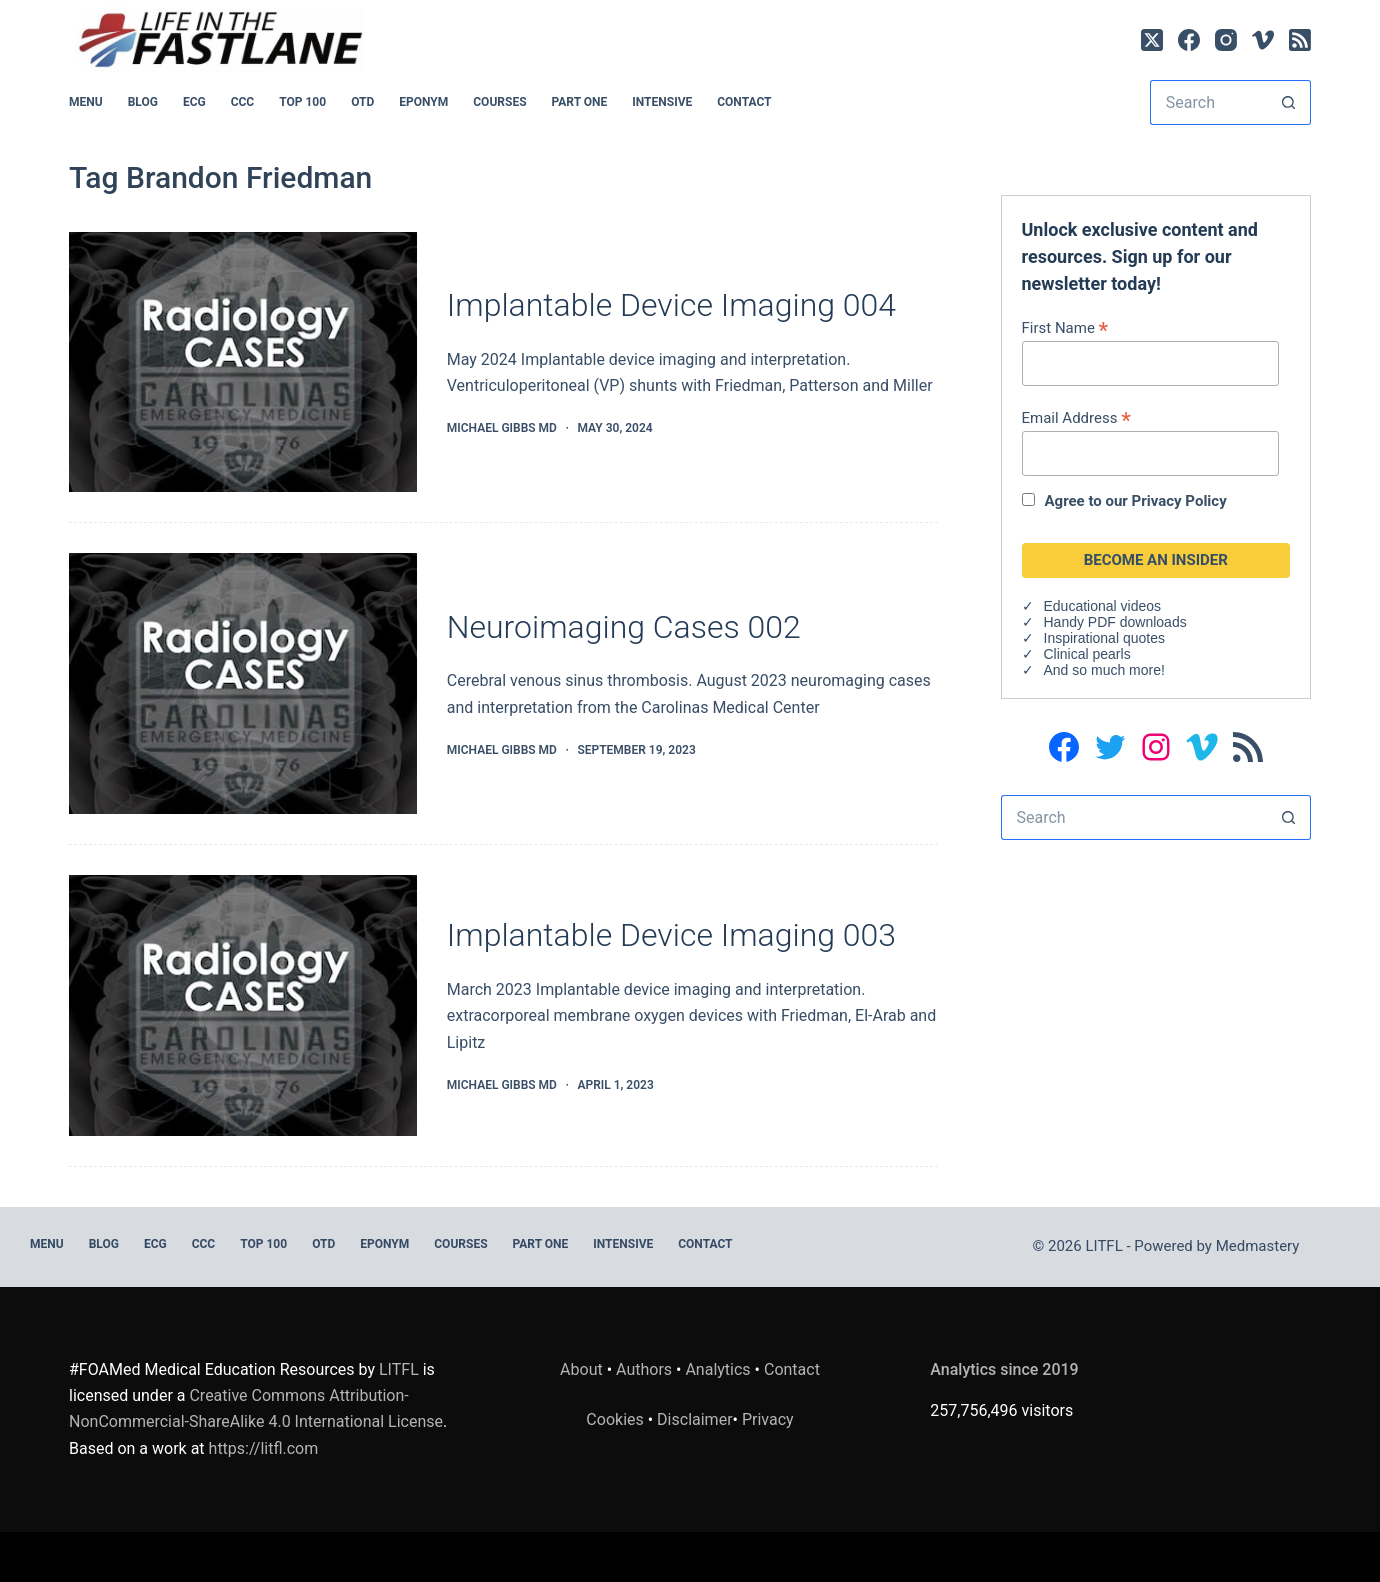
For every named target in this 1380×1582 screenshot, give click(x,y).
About (581, 1369)
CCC (243, 102)
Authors (644, 1369)
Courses (499, 102)
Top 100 (302, 102)
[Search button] (1288, 102)
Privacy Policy (1179, 501)
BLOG (143, 102)
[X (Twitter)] (1152, 40)
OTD (362, 102)
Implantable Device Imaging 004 (671, 305)
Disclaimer (694, 1419)
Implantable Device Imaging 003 (671, 935)
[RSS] (1300, 40)
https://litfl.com (264, 1448)
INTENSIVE (662, 102)
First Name (1065, 327)
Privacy (768, 1419)
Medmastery (1258, 1246)
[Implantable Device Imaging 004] (243, 362)
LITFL (399, 1369)
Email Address (1076, 417)
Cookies (616, 1419)
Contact (744, 102)
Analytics (717, 1369)
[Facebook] (1189, 40)
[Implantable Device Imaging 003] (243, 1005)
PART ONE (580, 102)
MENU (86, 102)
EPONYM (423, 102)
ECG (194, 102)
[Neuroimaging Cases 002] (243, 683)
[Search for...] (1208, 102)
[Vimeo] (1263, 40)
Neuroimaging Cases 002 (624, 627)
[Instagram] (1226, 40)
